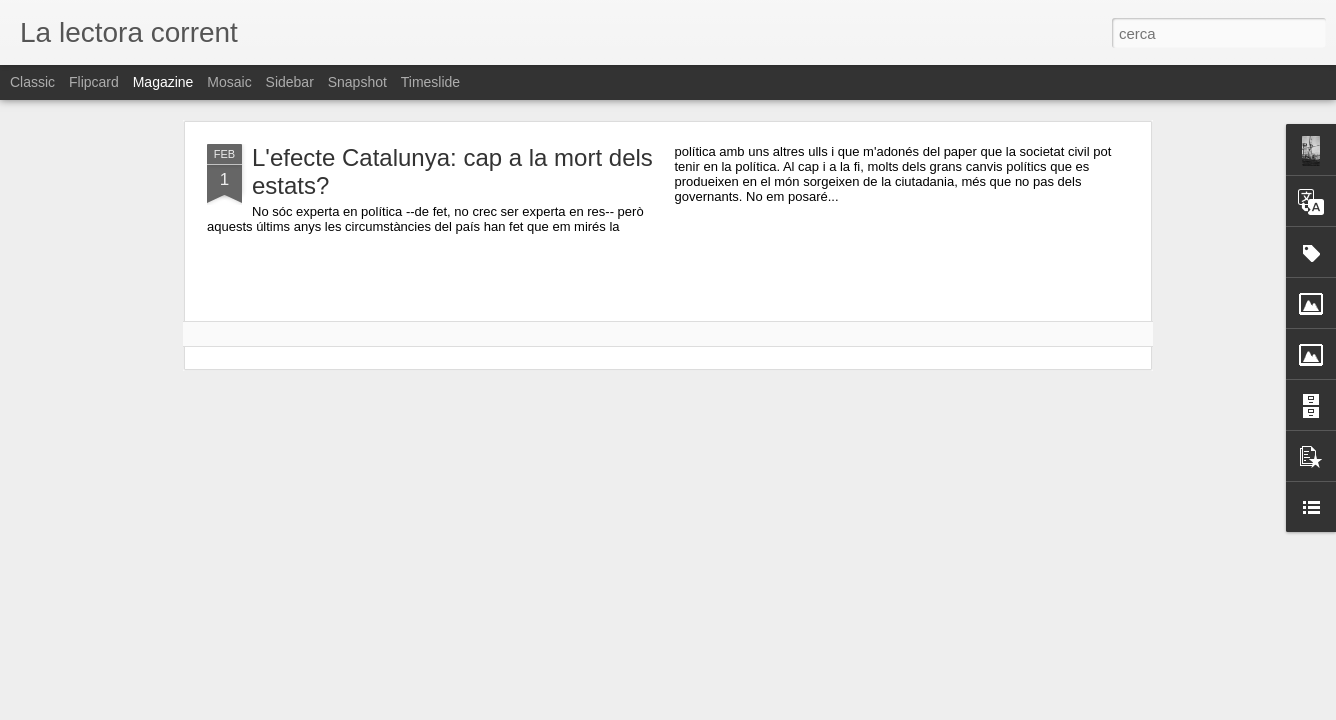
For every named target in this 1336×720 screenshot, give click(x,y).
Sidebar (290, 82)
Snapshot (357, 82)
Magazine (163, 82)
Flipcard (94, 82)
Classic (32, 82)
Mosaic (229, 82)
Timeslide (430, 82)
